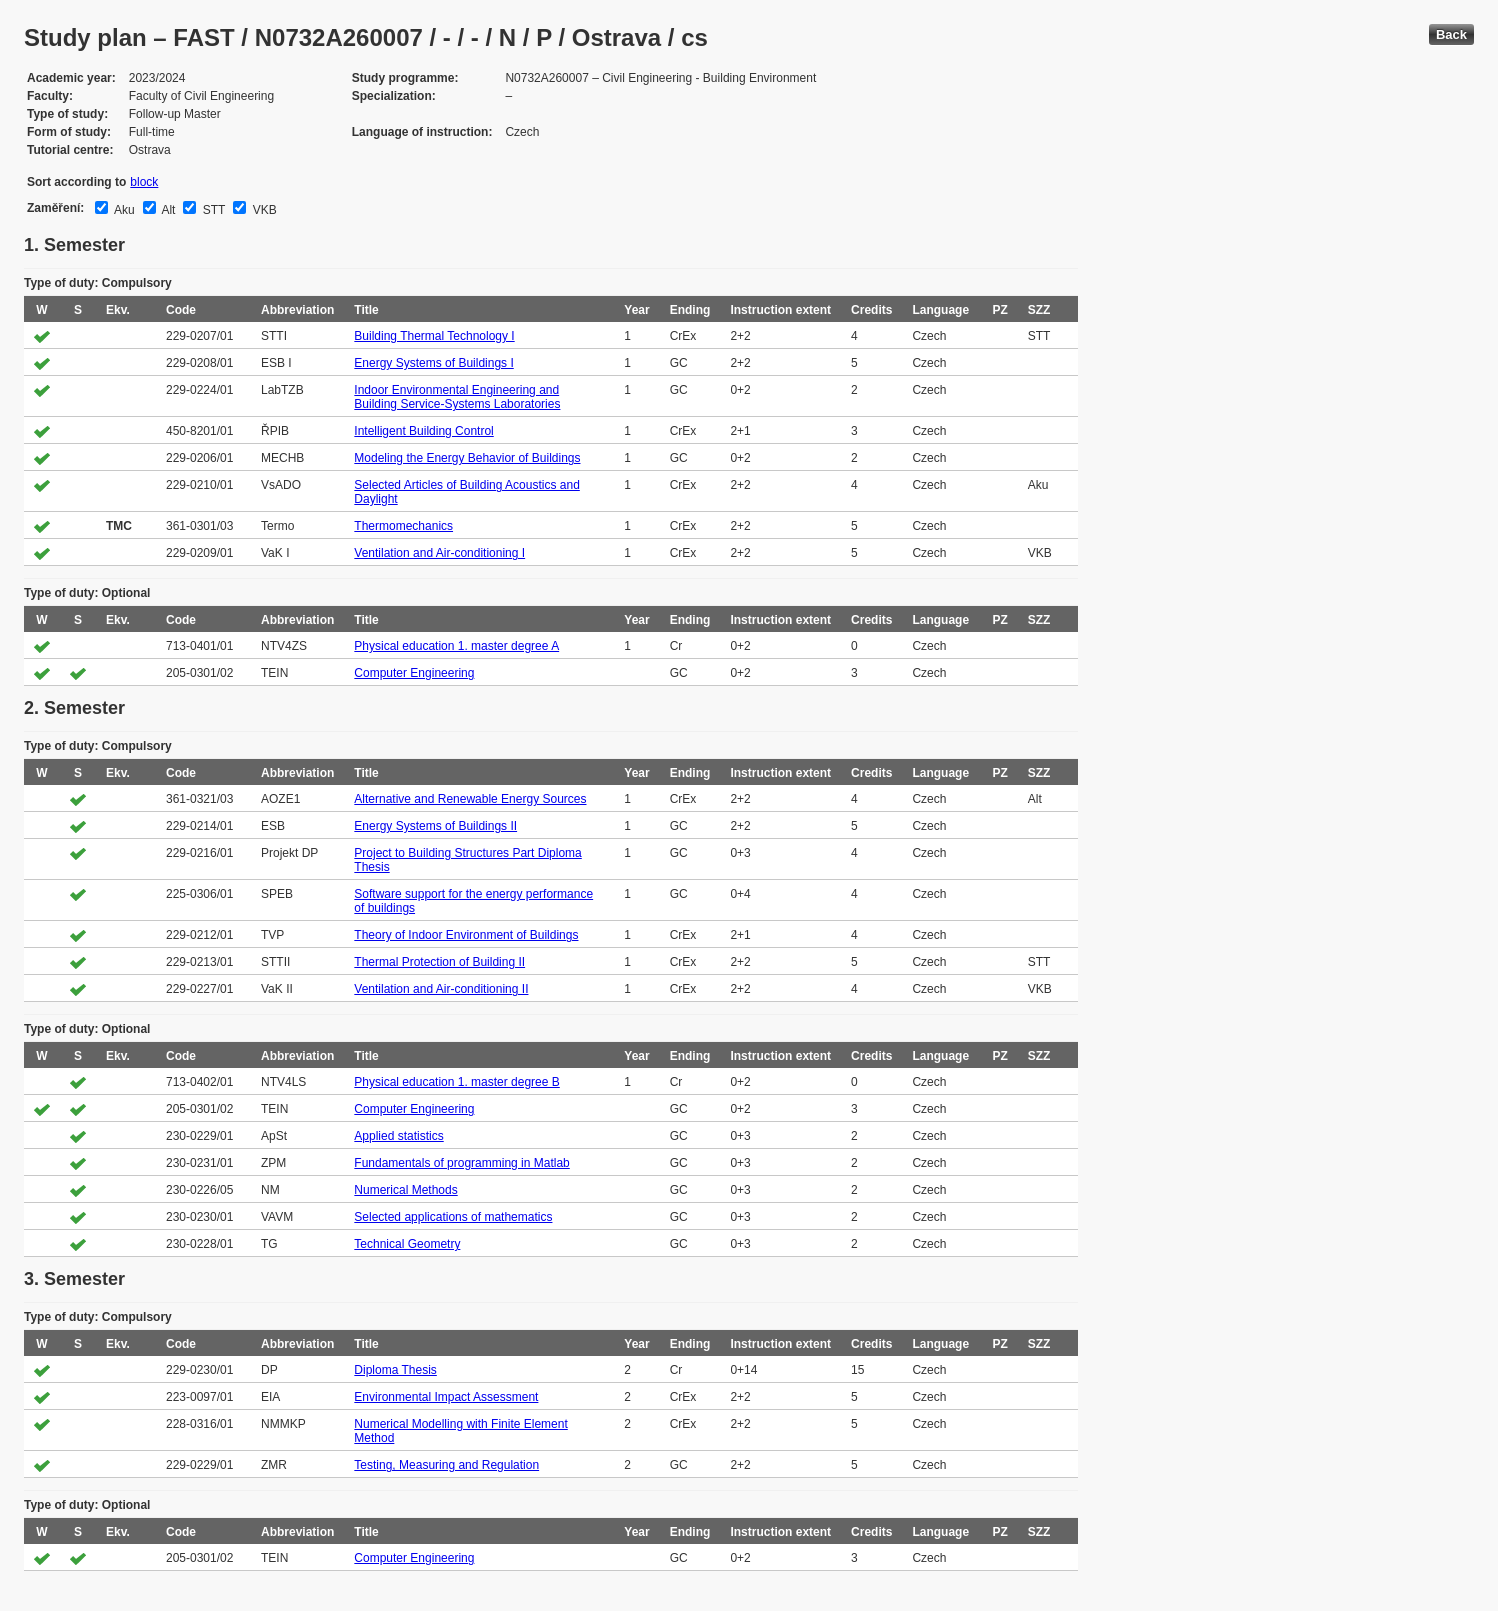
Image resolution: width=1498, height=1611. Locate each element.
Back (1451, 34)
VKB (262, 210)
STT (212, 210)
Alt (167, 210)
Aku (122, 210)
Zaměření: (55, 208)
